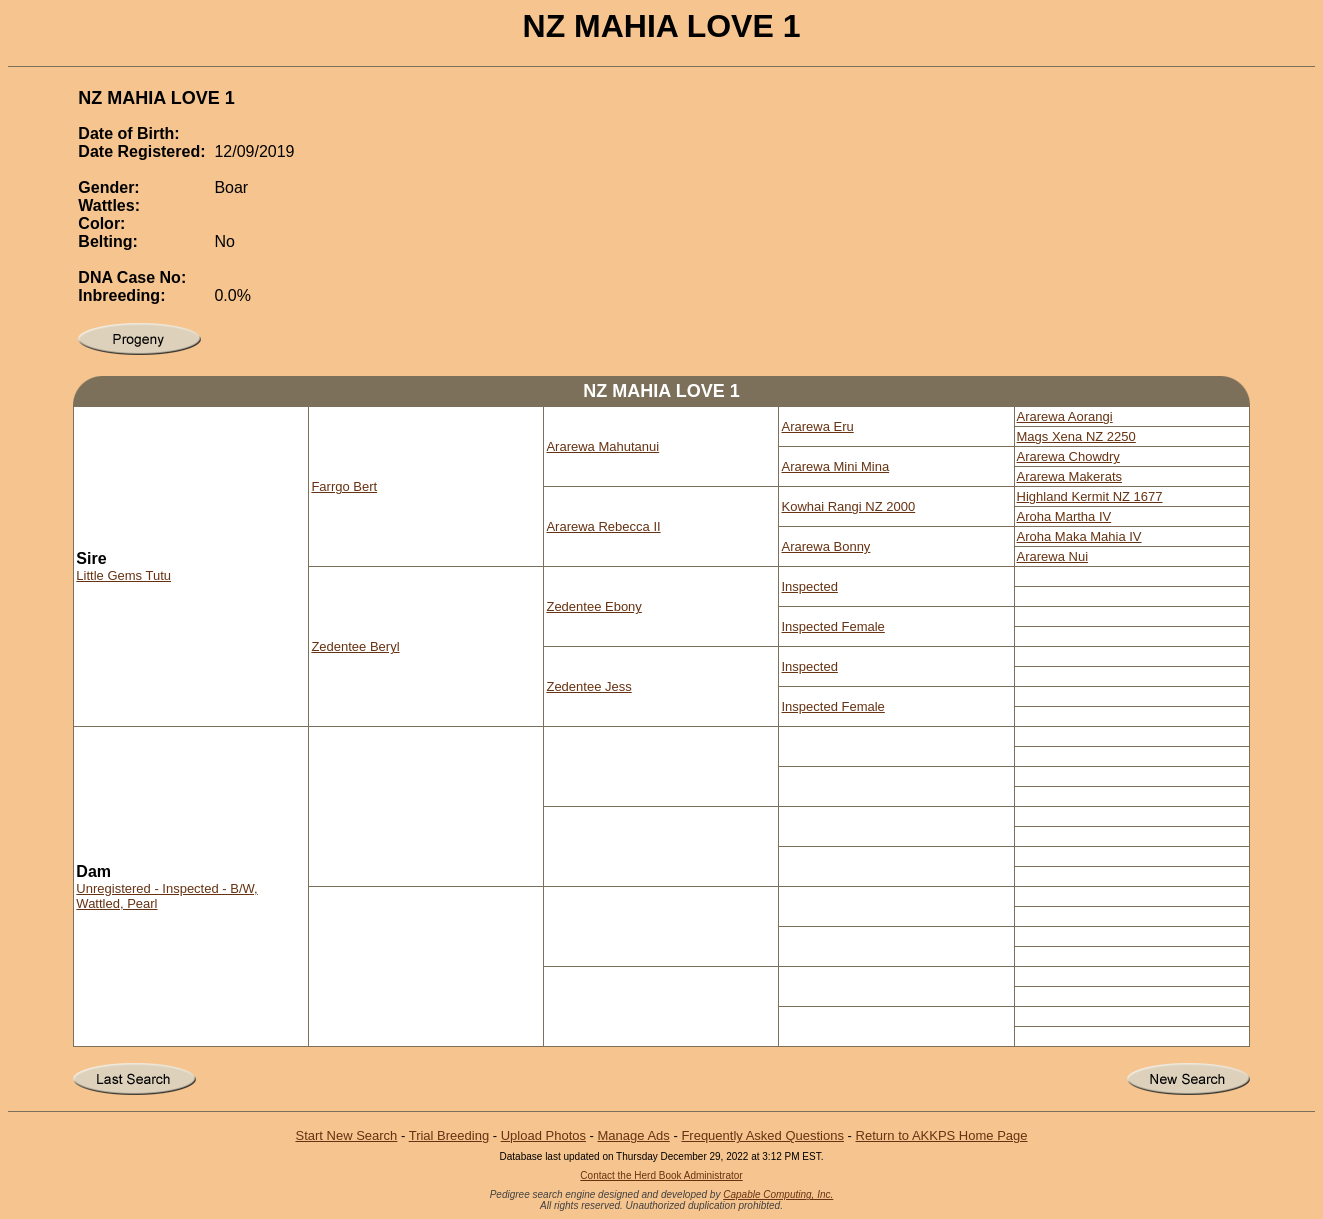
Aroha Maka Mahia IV (1079, 536)
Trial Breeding (449, 1135)
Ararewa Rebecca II (603, 526)
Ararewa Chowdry (1068, 456)
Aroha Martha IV (1064, 516)
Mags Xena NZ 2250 (1076, 436)
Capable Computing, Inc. (778, 1194)
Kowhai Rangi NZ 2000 (848, 506)
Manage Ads (634, 1135)
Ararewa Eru (817, 426)
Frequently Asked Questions (762, 1135)
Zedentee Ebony (593, 606)
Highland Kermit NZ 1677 (1090, 496)
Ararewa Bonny (825, 546)
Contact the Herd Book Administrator (661, 1175)
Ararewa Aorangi (1065, 416)
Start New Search (346, 1135)
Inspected (809, 586)
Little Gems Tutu (123, 575)
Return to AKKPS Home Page (942, 1135)
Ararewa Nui (1053, 556)
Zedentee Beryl (355, 646)
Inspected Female (832, 626)
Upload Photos (543, 1135)
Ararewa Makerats (1069, 476)
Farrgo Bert (344, 486)
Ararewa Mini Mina (835, 466)
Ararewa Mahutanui (602, 446)
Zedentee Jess (588, 686)
